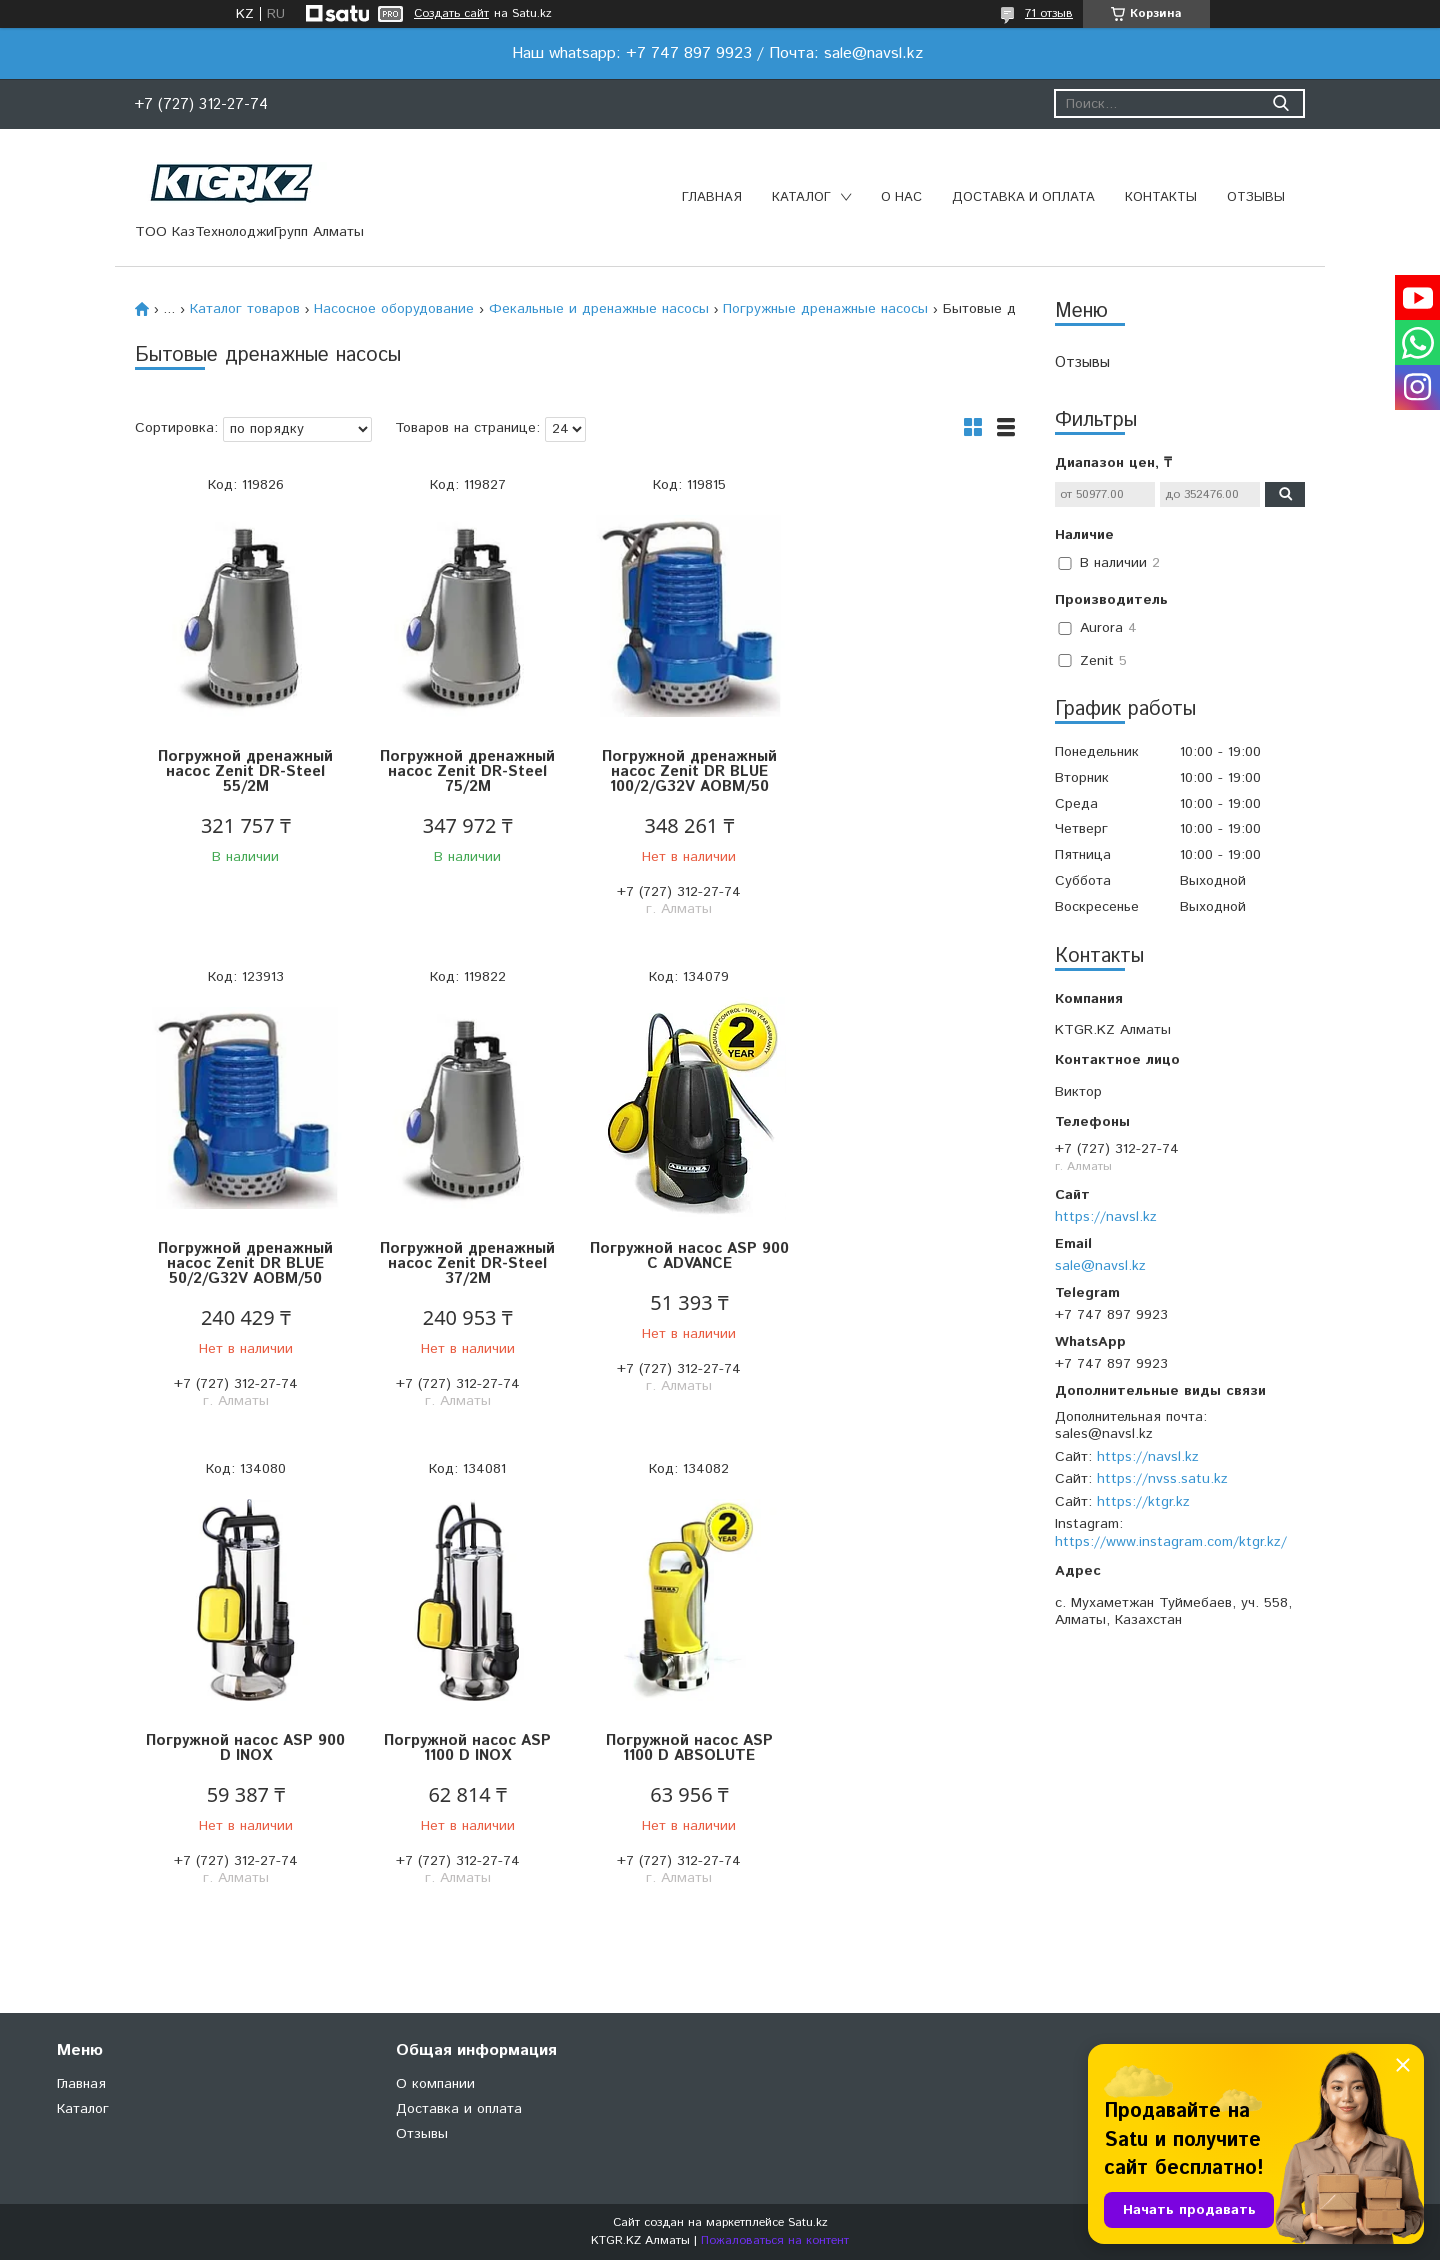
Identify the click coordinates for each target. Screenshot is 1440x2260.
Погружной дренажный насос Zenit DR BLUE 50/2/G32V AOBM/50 (905, 771)
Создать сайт (451, 14)
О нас (901, 197)
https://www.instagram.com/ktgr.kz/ (1171, 1542)
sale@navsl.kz (1100, 1266)
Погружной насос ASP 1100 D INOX (905, 1256)
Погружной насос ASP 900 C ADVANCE (465, 1256)
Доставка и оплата (1023, 197)
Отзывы (1256, 197)
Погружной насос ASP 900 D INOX (685, 1256)
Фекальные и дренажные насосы (599, 309)
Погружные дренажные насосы (825, 309)
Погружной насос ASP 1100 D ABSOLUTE (245, 1748)
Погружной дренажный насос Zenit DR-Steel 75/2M (465, 771)
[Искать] (1280, 103)
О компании (435, 2084)
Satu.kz (808, 2222)
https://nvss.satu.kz (1162, 1479)
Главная (712, 197)
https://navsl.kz (1106, 1217)
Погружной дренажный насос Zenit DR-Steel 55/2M (245, 771)
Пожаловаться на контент (775, 2240)
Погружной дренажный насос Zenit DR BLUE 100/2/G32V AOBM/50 (685, 771)
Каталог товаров (245, 309)
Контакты (1161, 197)
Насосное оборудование (394, 309)
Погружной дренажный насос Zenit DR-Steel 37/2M (245, 1263)
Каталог (801, 197)
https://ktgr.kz (1143, 1502)
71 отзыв (1049, 13)
